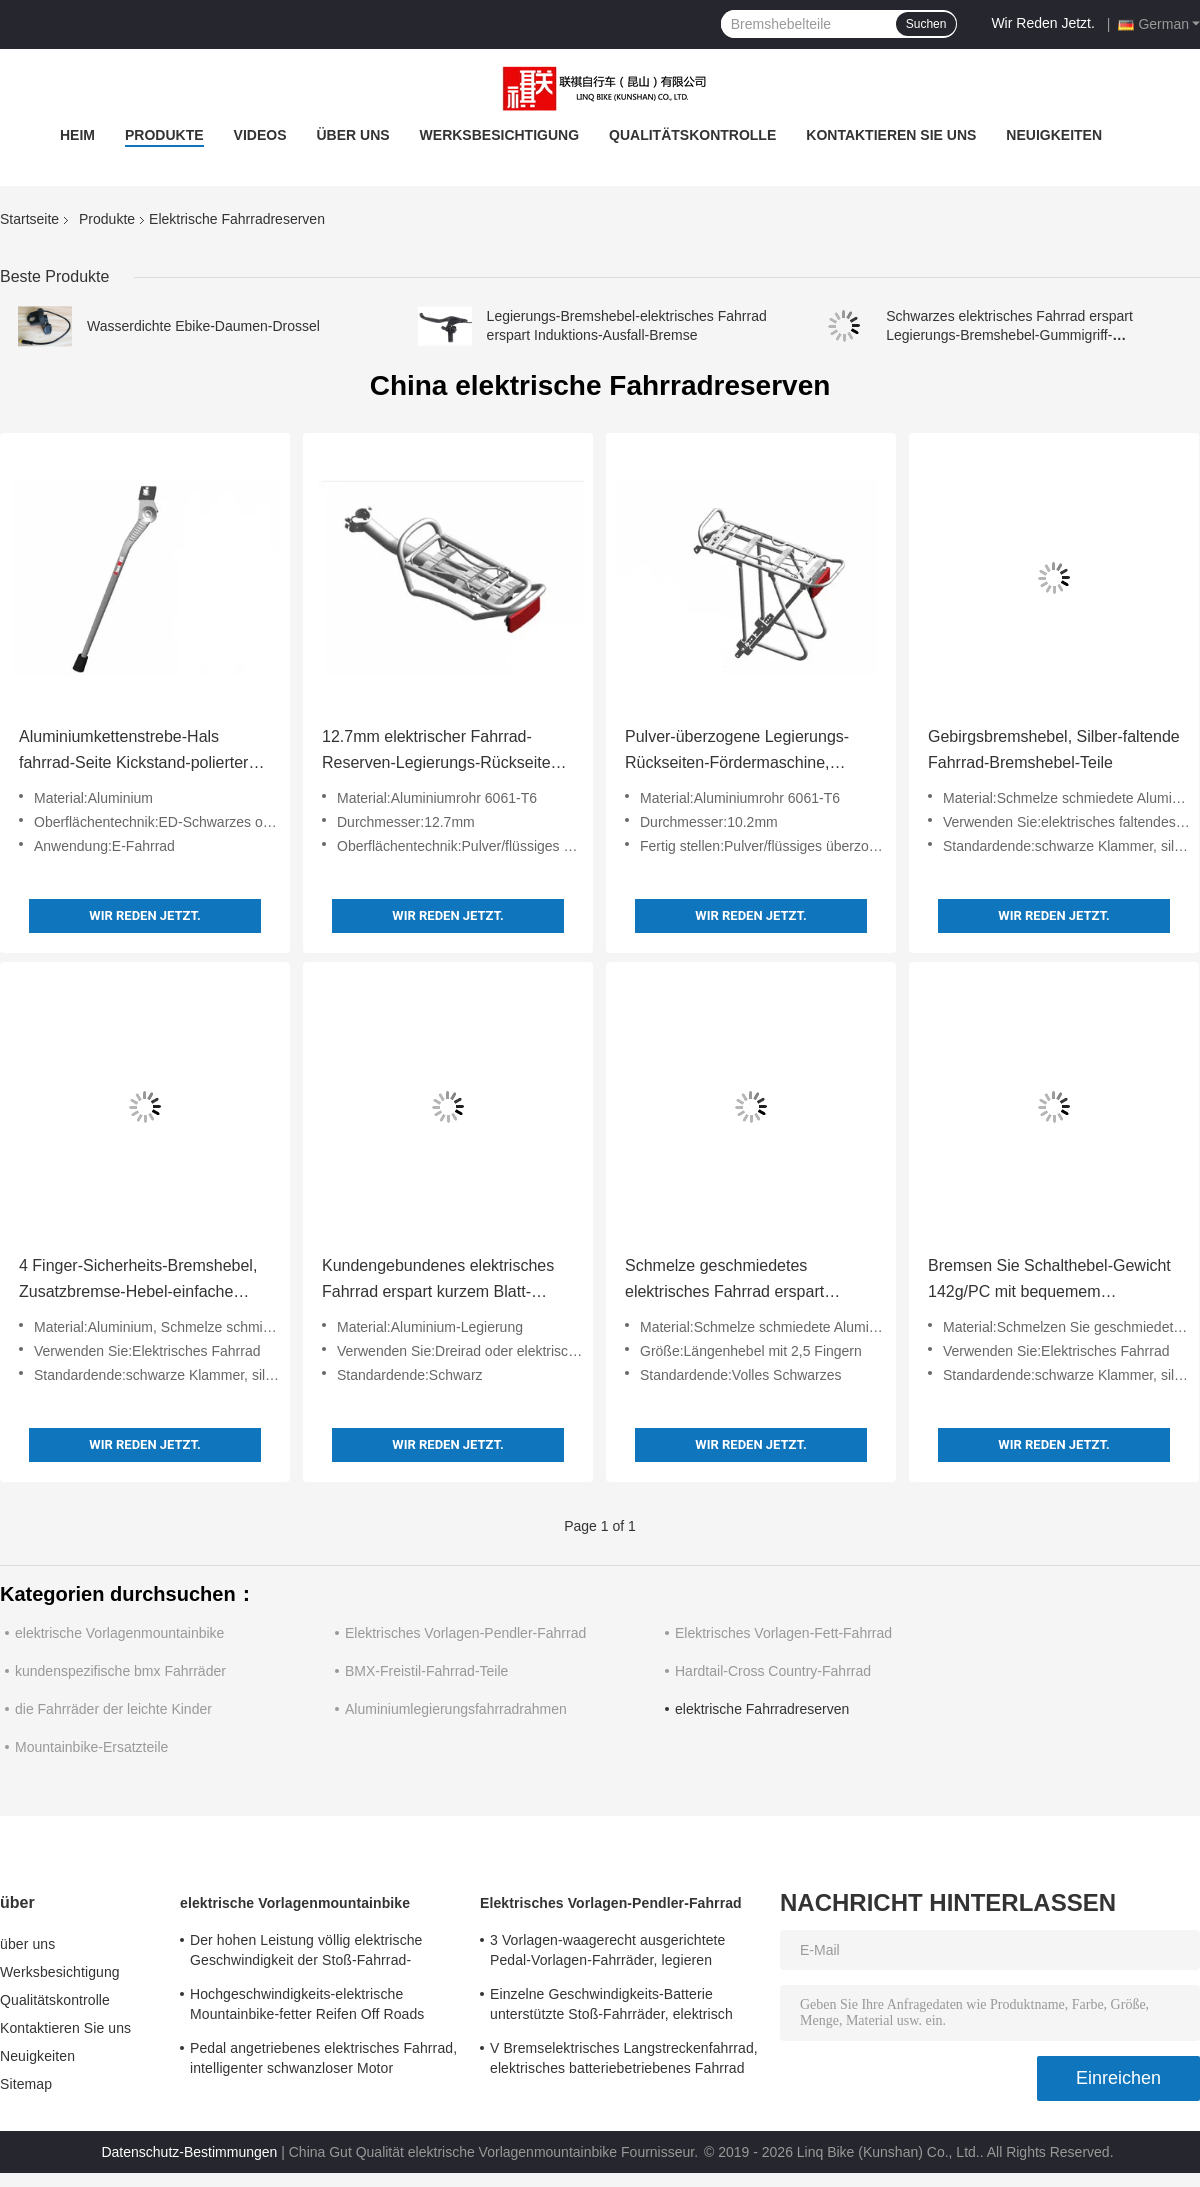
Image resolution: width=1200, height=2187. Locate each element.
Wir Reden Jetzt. (1042, 23)
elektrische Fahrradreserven (762, 1709)
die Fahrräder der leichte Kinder (113, 1709)
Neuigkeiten (1054, 135)
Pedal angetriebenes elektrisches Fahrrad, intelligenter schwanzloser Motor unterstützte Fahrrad (323, 2061)
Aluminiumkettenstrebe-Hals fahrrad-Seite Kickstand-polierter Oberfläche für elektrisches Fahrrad (144, 752)
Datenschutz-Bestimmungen (189, 2152)
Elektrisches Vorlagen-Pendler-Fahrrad (465, 1633)
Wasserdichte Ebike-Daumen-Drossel (203, 326)
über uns (352, 135)
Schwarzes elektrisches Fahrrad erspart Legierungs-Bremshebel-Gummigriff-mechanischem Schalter (1009, 335)
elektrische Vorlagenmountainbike (119, 1633)
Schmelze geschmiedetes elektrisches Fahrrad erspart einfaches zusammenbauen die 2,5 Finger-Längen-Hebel (749, 1281)
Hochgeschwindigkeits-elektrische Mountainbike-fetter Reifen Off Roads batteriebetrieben (307, 2007)
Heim (77, 135)
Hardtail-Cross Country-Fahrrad (773, 1671)
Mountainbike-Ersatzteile (91, 1747)
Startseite (29, 219)
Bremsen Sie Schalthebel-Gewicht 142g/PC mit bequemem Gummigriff (1049, 1281)
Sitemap (26, 2084)
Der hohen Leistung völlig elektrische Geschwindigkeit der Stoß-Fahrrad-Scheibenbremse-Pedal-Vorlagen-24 (306, 1953)
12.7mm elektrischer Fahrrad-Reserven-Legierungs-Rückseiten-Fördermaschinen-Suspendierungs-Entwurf (447, 752)
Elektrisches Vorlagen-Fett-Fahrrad (783, 1633)
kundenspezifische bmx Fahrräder (120, 1671)
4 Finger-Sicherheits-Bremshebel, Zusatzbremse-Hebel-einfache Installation (138, 1281)
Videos (260, 135)
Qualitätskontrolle (692, 135)
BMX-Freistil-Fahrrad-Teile (426, 1671)
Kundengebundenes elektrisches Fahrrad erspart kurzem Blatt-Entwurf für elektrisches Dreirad (438, 1281)
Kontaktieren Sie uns (891, 135)
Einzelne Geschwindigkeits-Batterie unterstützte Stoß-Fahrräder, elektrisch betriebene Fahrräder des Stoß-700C (611, 2007)
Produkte (164, 135)
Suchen (926, 24)
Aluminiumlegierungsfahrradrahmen (456, 1709)
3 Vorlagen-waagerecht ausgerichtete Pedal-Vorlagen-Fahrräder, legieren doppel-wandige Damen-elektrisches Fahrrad (607, 1953)
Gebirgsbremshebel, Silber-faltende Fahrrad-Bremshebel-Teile (1054, 749)
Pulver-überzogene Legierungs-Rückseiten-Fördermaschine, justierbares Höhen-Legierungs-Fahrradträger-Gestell (737, 752)
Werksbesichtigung (499, 135)
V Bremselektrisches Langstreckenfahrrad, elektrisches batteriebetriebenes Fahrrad (624, 2058)
